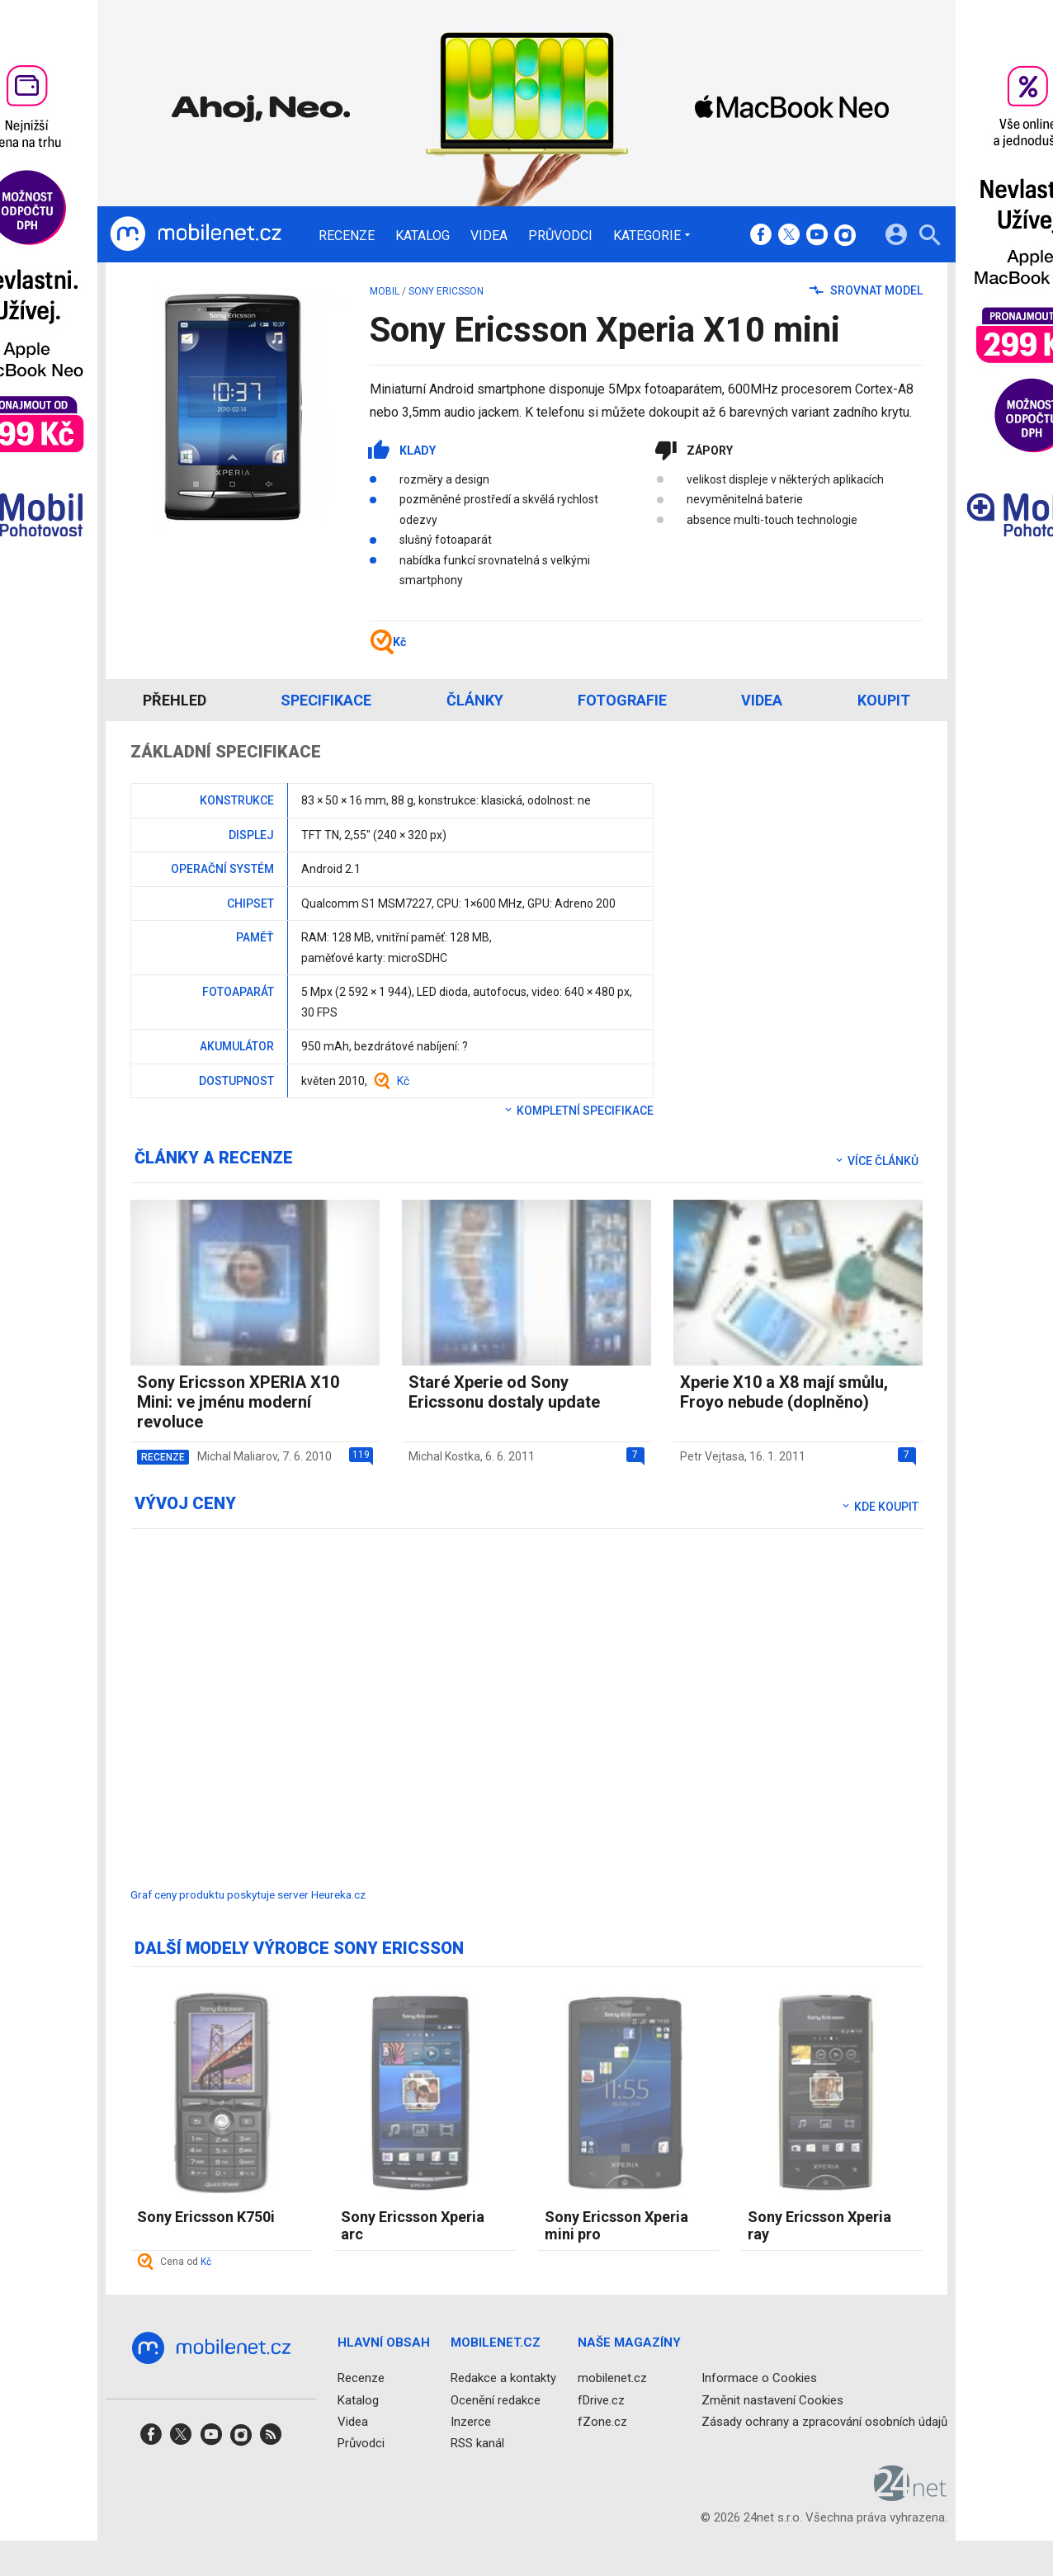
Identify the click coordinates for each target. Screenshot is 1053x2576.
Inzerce (471, 2421)
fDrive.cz (601, 2400)
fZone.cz (602, 2421)
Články (474, 700)
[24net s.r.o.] (910, 2495)
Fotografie (622, 700)
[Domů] (195, 234)
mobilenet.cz (612, 2378)
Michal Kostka (444, 1456)
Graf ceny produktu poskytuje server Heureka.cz (248, 1894)
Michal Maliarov (237, 1456)
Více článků (875, 1161)
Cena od (185, 2261)
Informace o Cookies (759, 2378)
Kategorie (647, 235)
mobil (384, 291)
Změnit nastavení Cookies (772, 2400)
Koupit (883, 700)
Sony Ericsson (446, 291)
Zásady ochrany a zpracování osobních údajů (824, 2421)
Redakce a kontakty (503, 2378)
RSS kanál (477, 2443)
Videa (489, 236)
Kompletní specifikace (578, 1110)
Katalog (422, 236)
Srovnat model (866, 290)
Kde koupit (879, 1506)
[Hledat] (930, 237)
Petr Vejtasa (712, 1456)
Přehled (174, 700)
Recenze (347, 236)
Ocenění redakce (496, 2400)
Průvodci (560, 236)
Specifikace (326, 700)
